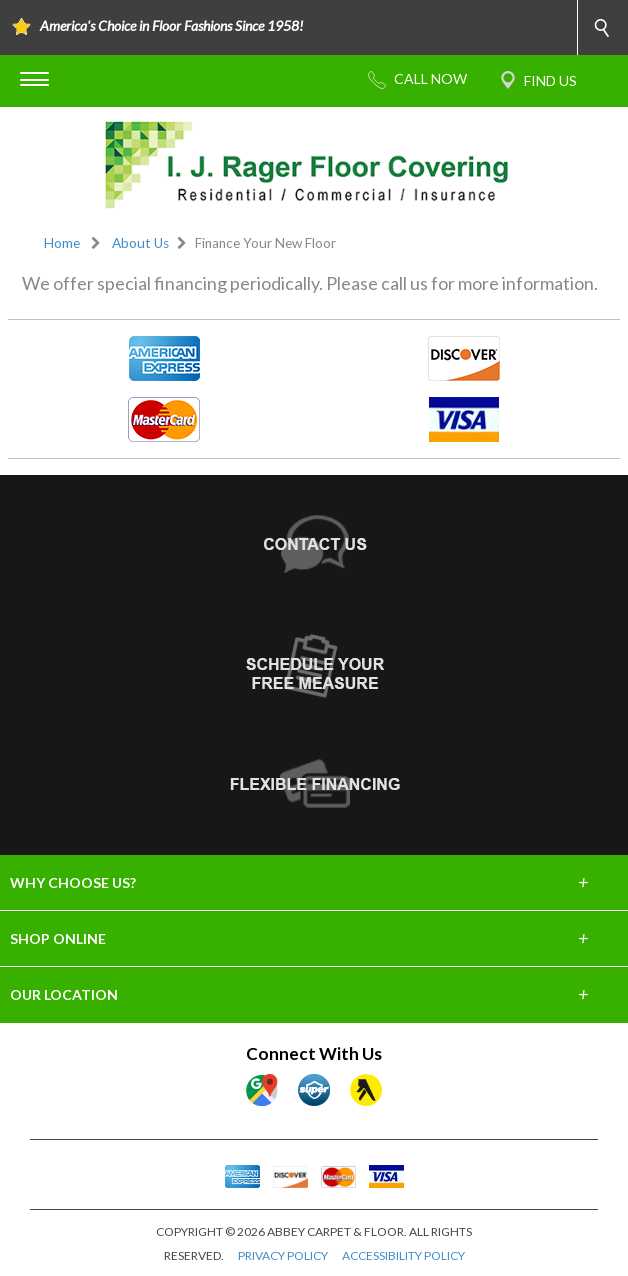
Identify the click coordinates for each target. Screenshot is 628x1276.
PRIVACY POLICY (283, 1255)
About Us (140, 243)
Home (62, 243)
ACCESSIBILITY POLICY (403, 1255)
